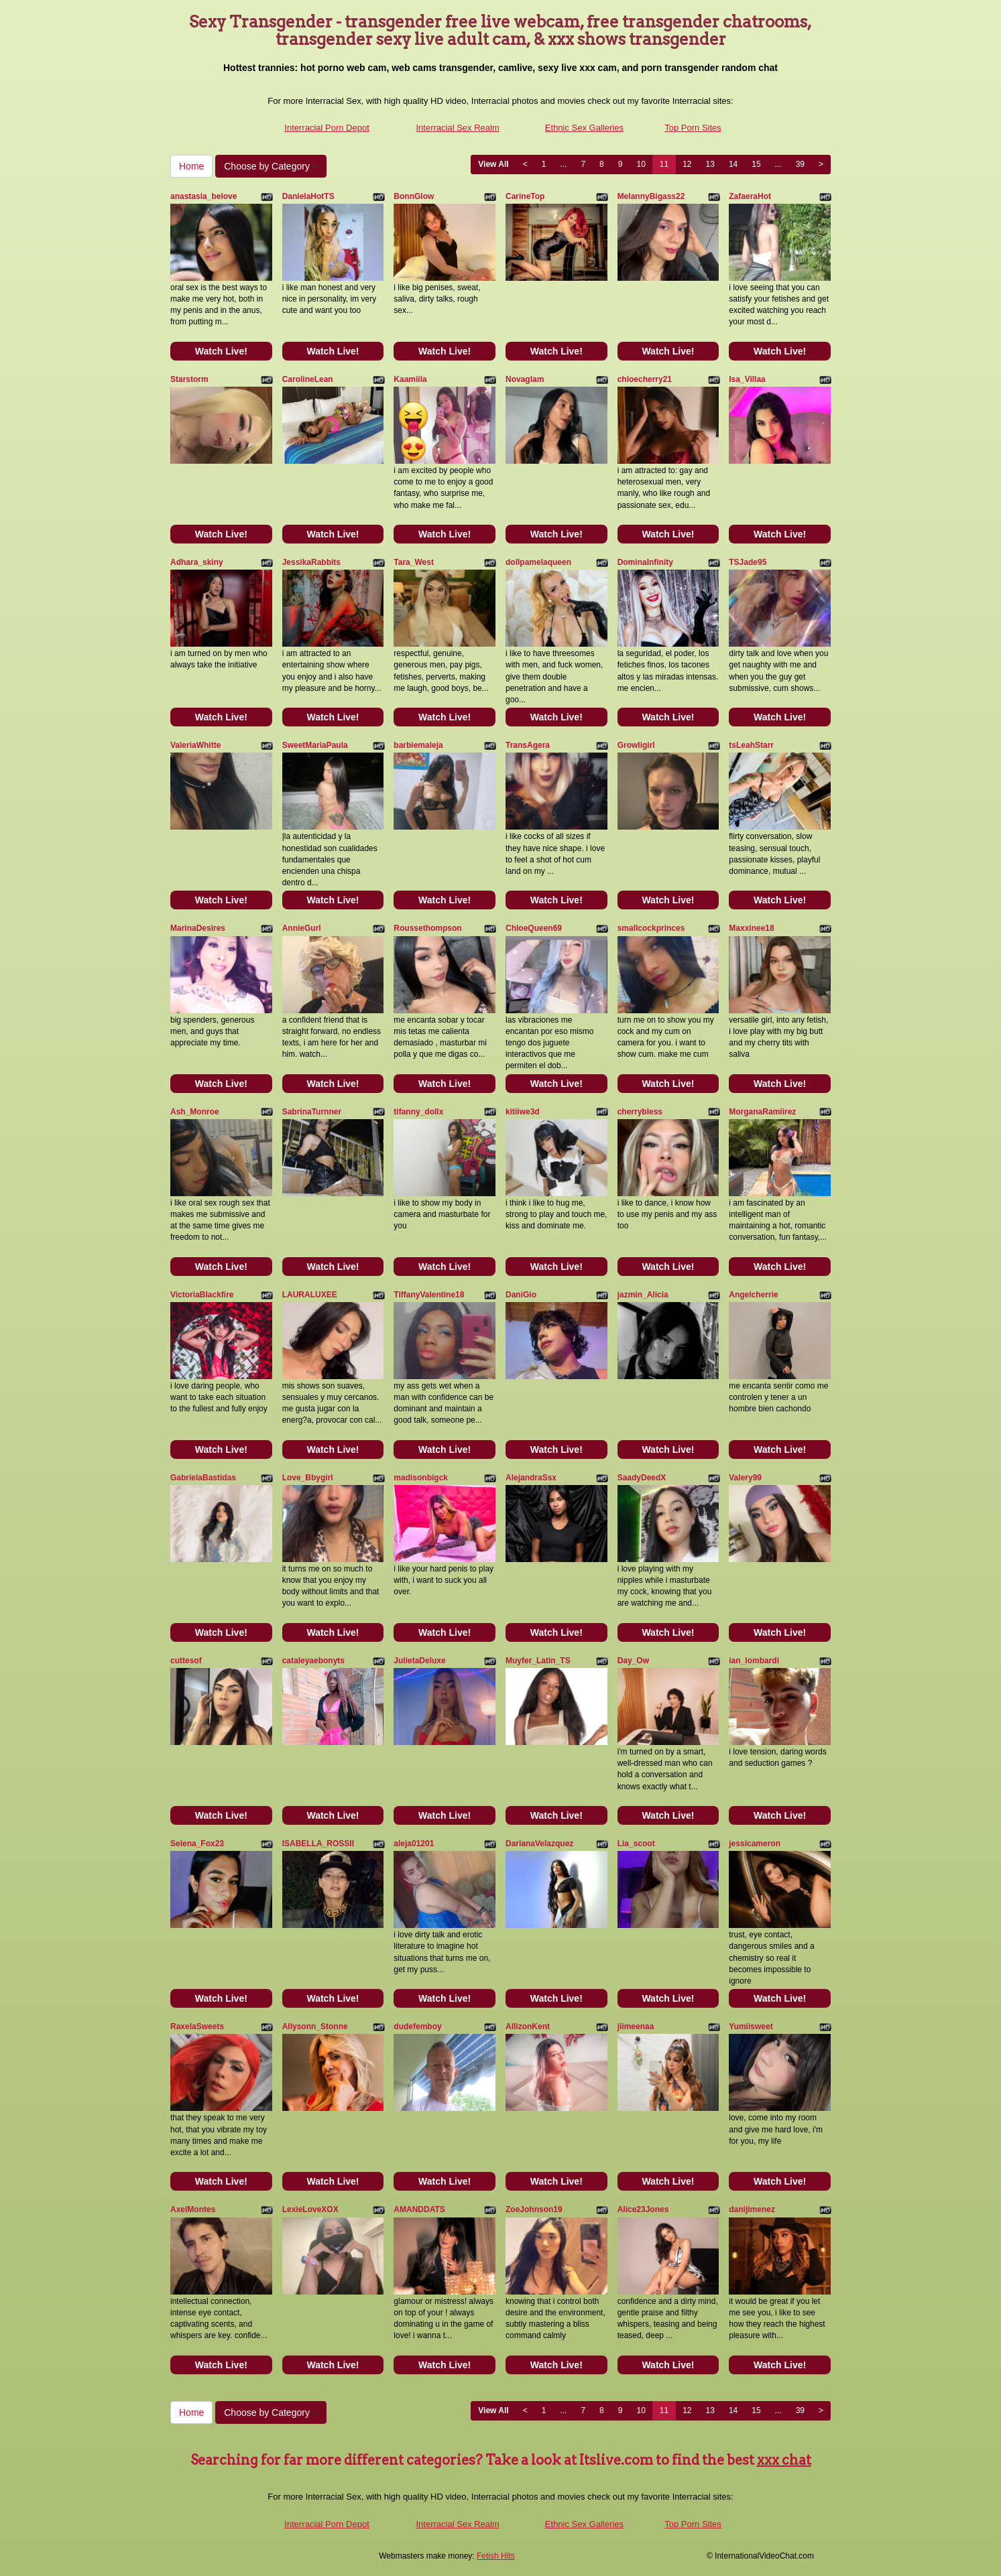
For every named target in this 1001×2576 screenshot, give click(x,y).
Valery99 (745, 1477)
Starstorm (189, 379)
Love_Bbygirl (307, 1477)
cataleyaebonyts (313, 1660)
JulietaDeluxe (419, 1660)
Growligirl (636, 745)
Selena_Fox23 (197, 1843)
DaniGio (521, 1294)
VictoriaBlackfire (202, 1294)
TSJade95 (747, 562)
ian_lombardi (754, 1660)
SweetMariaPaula (315, 745)
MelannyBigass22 (651, 196)
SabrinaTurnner (311, 1111)
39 (800, 164)
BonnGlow (414, 196)
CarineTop (525, 196)
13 (710, 164)
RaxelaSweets (197, 2026)
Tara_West (414, 562)
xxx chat (784, 2460)
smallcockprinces (651, 928)
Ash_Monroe (194, 1111)
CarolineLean (307, 379)
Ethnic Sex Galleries (584, 128)
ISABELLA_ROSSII (318, 1843)
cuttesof (186, 1660)
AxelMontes (192, 2209)
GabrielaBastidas (203, 1477)
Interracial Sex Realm (457, 128)
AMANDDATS (419, 2209)
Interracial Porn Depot (326, 128)
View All (493, 164)
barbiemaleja (418, 745)
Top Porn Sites (692, 128)
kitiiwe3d (523, 1111)
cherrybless (639, 1111)
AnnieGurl (301, 928)
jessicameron (754, 1843)
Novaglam (525, 379)
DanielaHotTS (308, 196)
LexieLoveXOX (310, 2209)
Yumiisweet (750, 2026)
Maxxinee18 (751, 928)
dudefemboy (417, 2026)
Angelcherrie (753, 1294)
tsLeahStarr (751, 745)
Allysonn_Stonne (315, 2026)
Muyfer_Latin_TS (538, 1660)
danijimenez (752, 2209)
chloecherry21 (644, 379)
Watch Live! (221, 351)
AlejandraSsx (531, 1477)
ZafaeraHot (750, 196)
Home (191, 166)
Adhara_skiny (196, 562)
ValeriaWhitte (195, 745)
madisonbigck (421, 1477)
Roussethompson (427, 928)
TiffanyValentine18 (429, 1294)
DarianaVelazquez (539, 1843)
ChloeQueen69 (534, 928)
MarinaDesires (197, 928)
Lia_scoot (636, 1843)
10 (640, 164)
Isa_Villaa (747, 379)
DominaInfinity (645, 562)
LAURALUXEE (309, 1294)
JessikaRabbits (311, 562)
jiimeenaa (635, 2026)
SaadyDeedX (641, 1477)
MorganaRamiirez (762, 1111)
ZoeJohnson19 (534, 2209)
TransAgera (528, 745)
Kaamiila (410, 379)
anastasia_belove (203, 196)
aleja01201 (414, 1843)
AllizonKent (528, 2026)
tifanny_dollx (418, 1111)
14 (733, 164)
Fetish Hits (496, 2556)
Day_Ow (633, 1660)
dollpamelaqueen (538, 562)
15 (756, 164)
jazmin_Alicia (642, 1294)
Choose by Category (271, 166)
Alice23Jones (643, 2209)
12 (687, 164)
